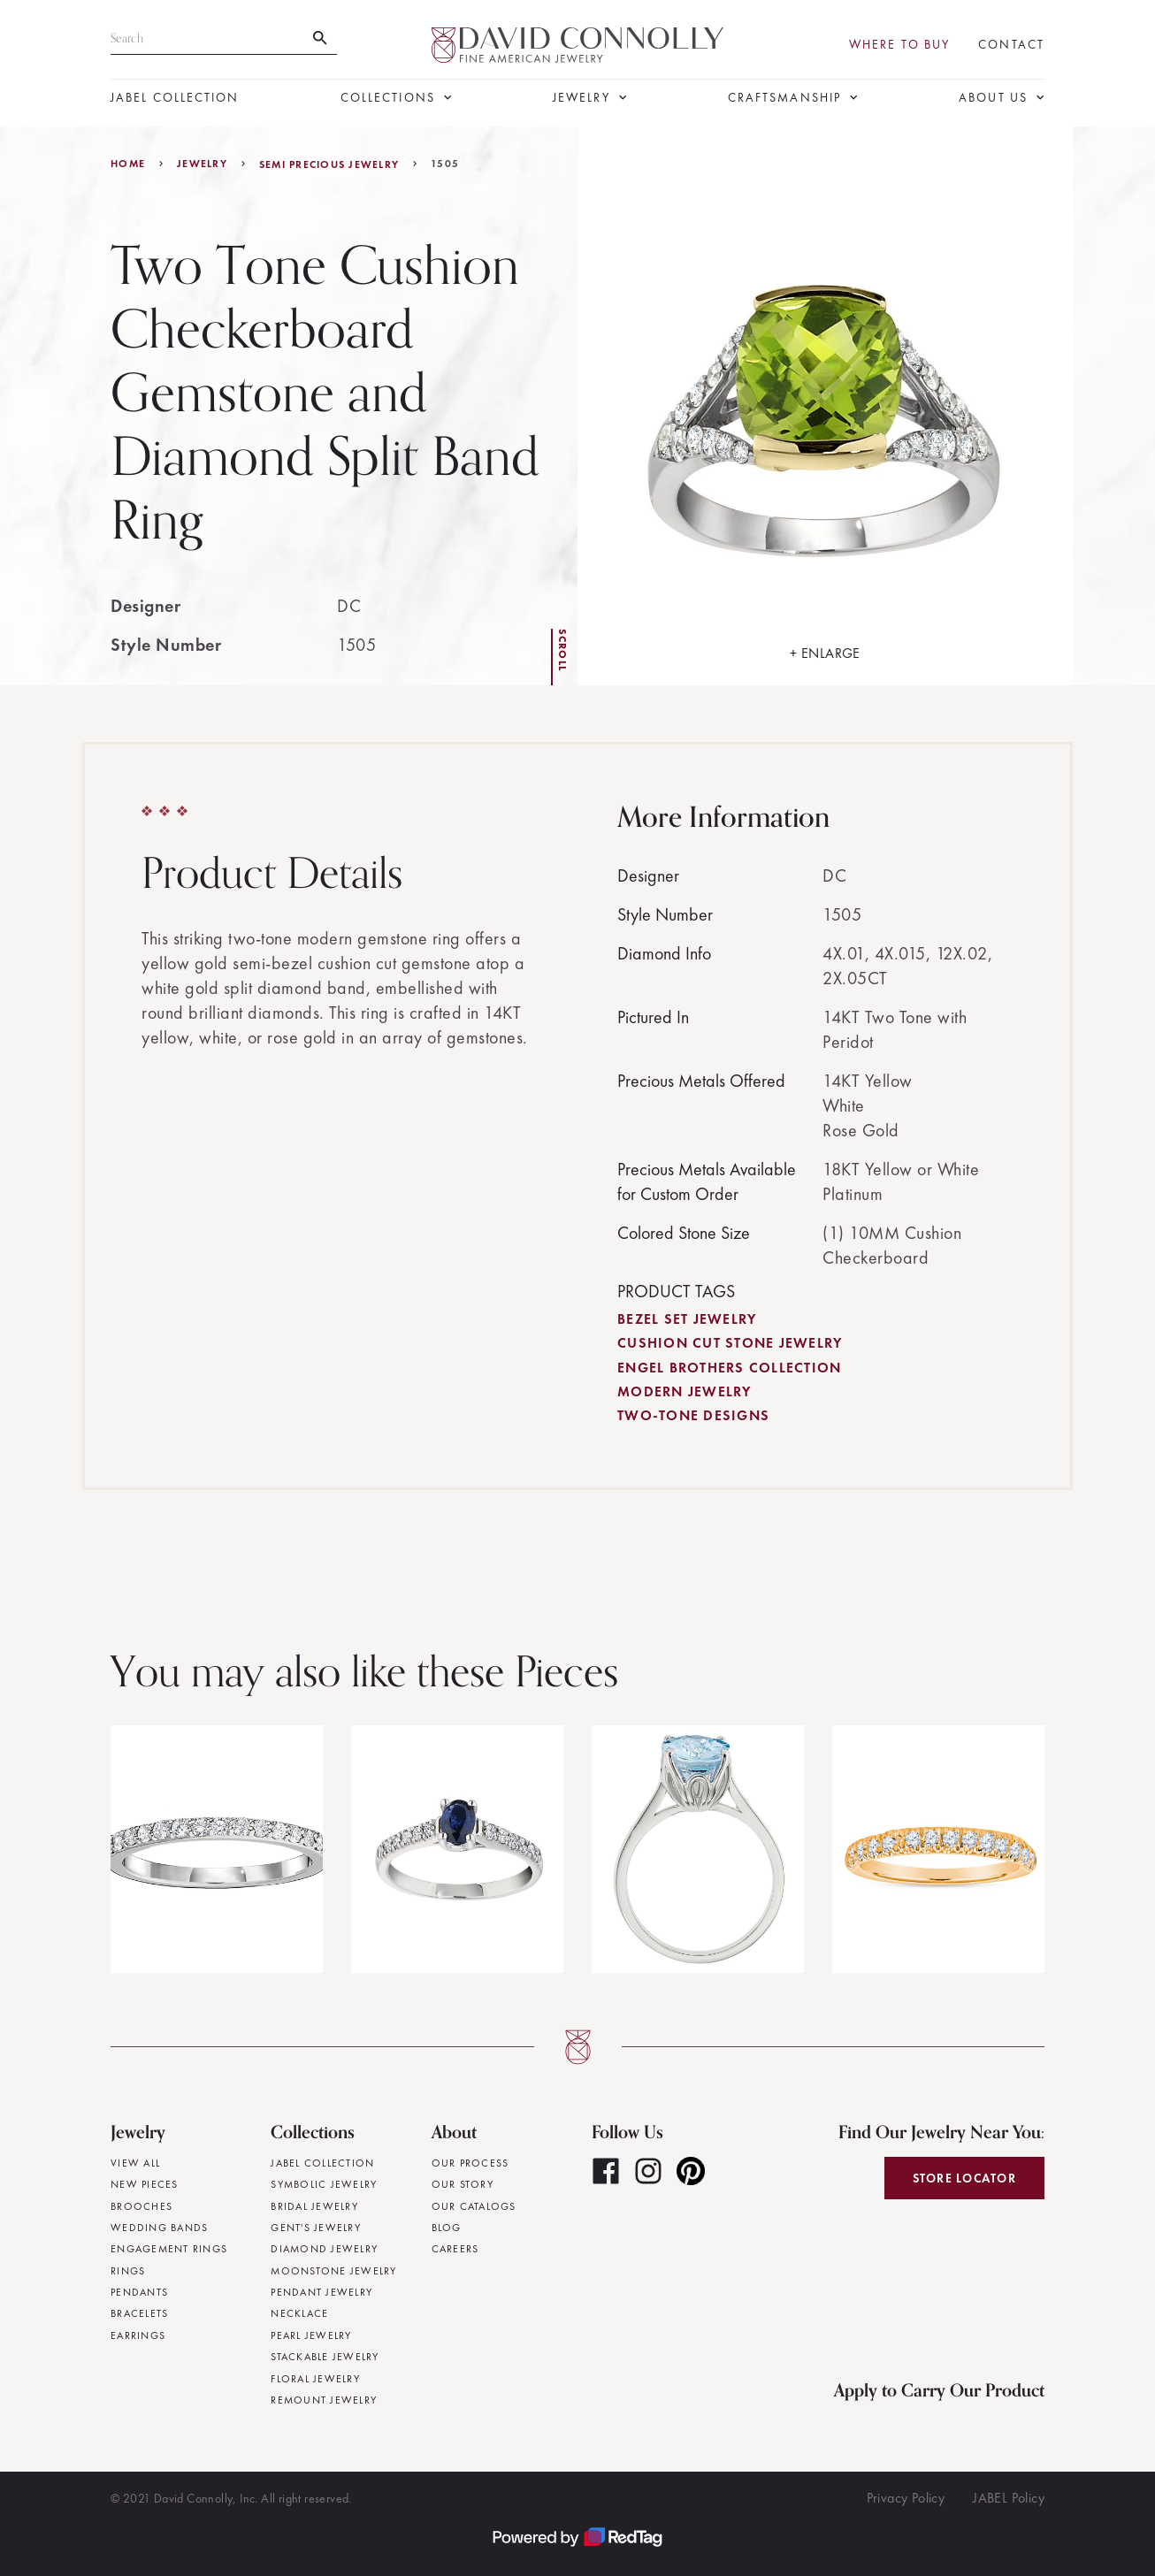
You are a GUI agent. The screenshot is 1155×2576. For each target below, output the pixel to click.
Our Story (462, 2184)
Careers (455, 2249)
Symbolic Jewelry (324, 2184)
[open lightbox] (825, 405)
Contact (1011, 44)
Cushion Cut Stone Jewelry (729, 1342)
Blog (447, 2227)
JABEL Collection (175, 97)
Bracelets (139, 2313)
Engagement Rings (169, 2249)
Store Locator (964, 2178)
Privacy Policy (906, 2497)
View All (135, 2163)
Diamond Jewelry (324, 2249)
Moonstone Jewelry (333, 2271)
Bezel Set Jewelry (686, 1319)
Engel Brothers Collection (729, 1367)
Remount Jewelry (324, 2400)
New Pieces (145, 2184)
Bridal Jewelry (314, 2206)
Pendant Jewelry (321, 2292)
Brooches (141, 2206)
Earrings (138, 2335)
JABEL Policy (1008, 2497)
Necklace (299, 2313)
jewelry (202, 163)
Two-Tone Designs (693, 1415)
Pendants (139, 2292)
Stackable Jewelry (325, 2357)
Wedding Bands (159, 2227)
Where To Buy (899, 44)
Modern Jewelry (684, 1391)
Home (128, 163)
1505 (445, 163)
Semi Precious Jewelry (329, 164)
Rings (128, 2271)
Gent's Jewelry (316, 2227)
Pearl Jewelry (311, 2335)
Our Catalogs (474, 2206)
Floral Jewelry (315, 2379)
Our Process (470, 2163)
